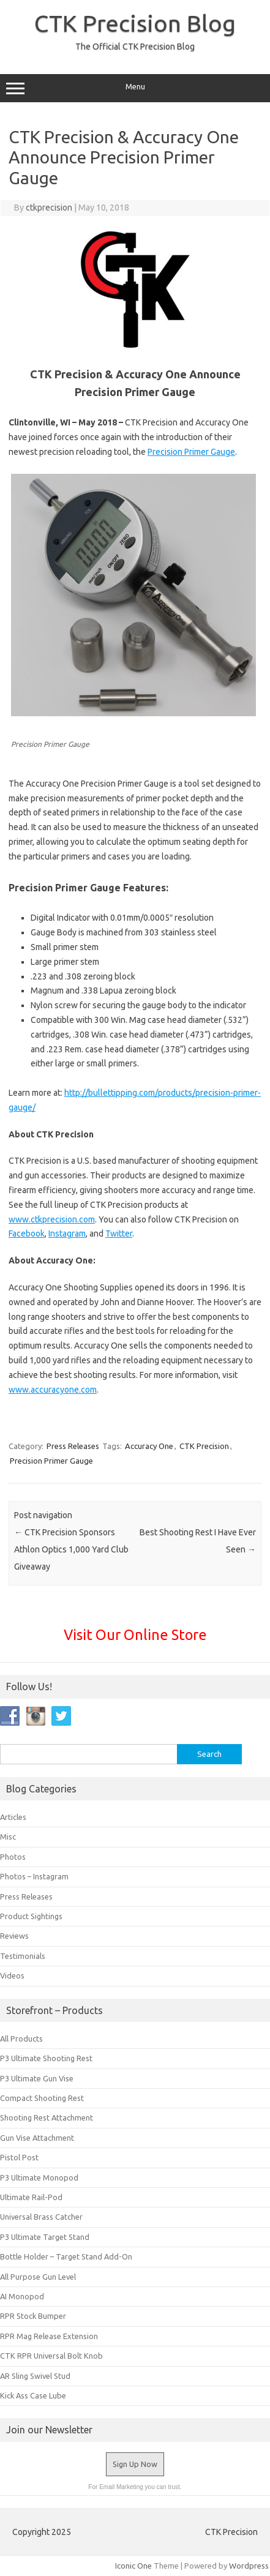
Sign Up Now (135, 2464)
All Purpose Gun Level (38, 2276)
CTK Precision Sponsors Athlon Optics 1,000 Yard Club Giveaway (71, 1549)
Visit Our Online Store (135, 1634)
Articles (13, 1817)
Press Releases (73, 1446)
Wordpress (249, 2565)
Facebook (27, 1233)
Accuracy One (149, 1446)
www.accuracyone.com (53, 1390)
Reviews (14, 1935)
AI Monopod (22, 2296)
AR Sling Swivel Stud (35, 2376)
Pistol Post (19, 2157)
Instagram (67, 1233)
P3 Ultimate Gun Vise (36, 2078)
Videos (12, 1975)
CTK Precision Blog (135, 23)
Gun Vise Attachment (37, 2137)
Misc (8, 1836)
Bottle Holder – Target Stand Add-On (66, 2256)
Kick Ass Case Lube (33, 2395)
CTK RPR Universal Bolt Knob (51, 2355)
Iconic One (133, 2565)
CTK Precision (204, 1446)
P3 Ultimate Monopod (39, 2177)
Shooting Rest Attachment (46, 2117)
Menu (135, 88)
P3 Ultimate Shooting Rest (46, 2058)
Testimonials (22, 1956)
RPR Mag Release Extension (49, 2336)
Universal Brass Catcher (41, 2216)
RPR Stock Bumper (33, 2316)
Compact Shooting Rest (42, 2098)
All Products (21, 2038)
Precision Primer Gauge (191, 452)
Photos (13, 1856)
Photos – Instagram (34, 1876)
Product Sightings (31, 1916)
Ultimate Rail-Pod (31, 2197)
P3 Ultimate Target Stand (44, 2237)
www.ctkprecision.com (52, 1219)
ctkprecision (49, 207)
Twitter (118, 1233)
